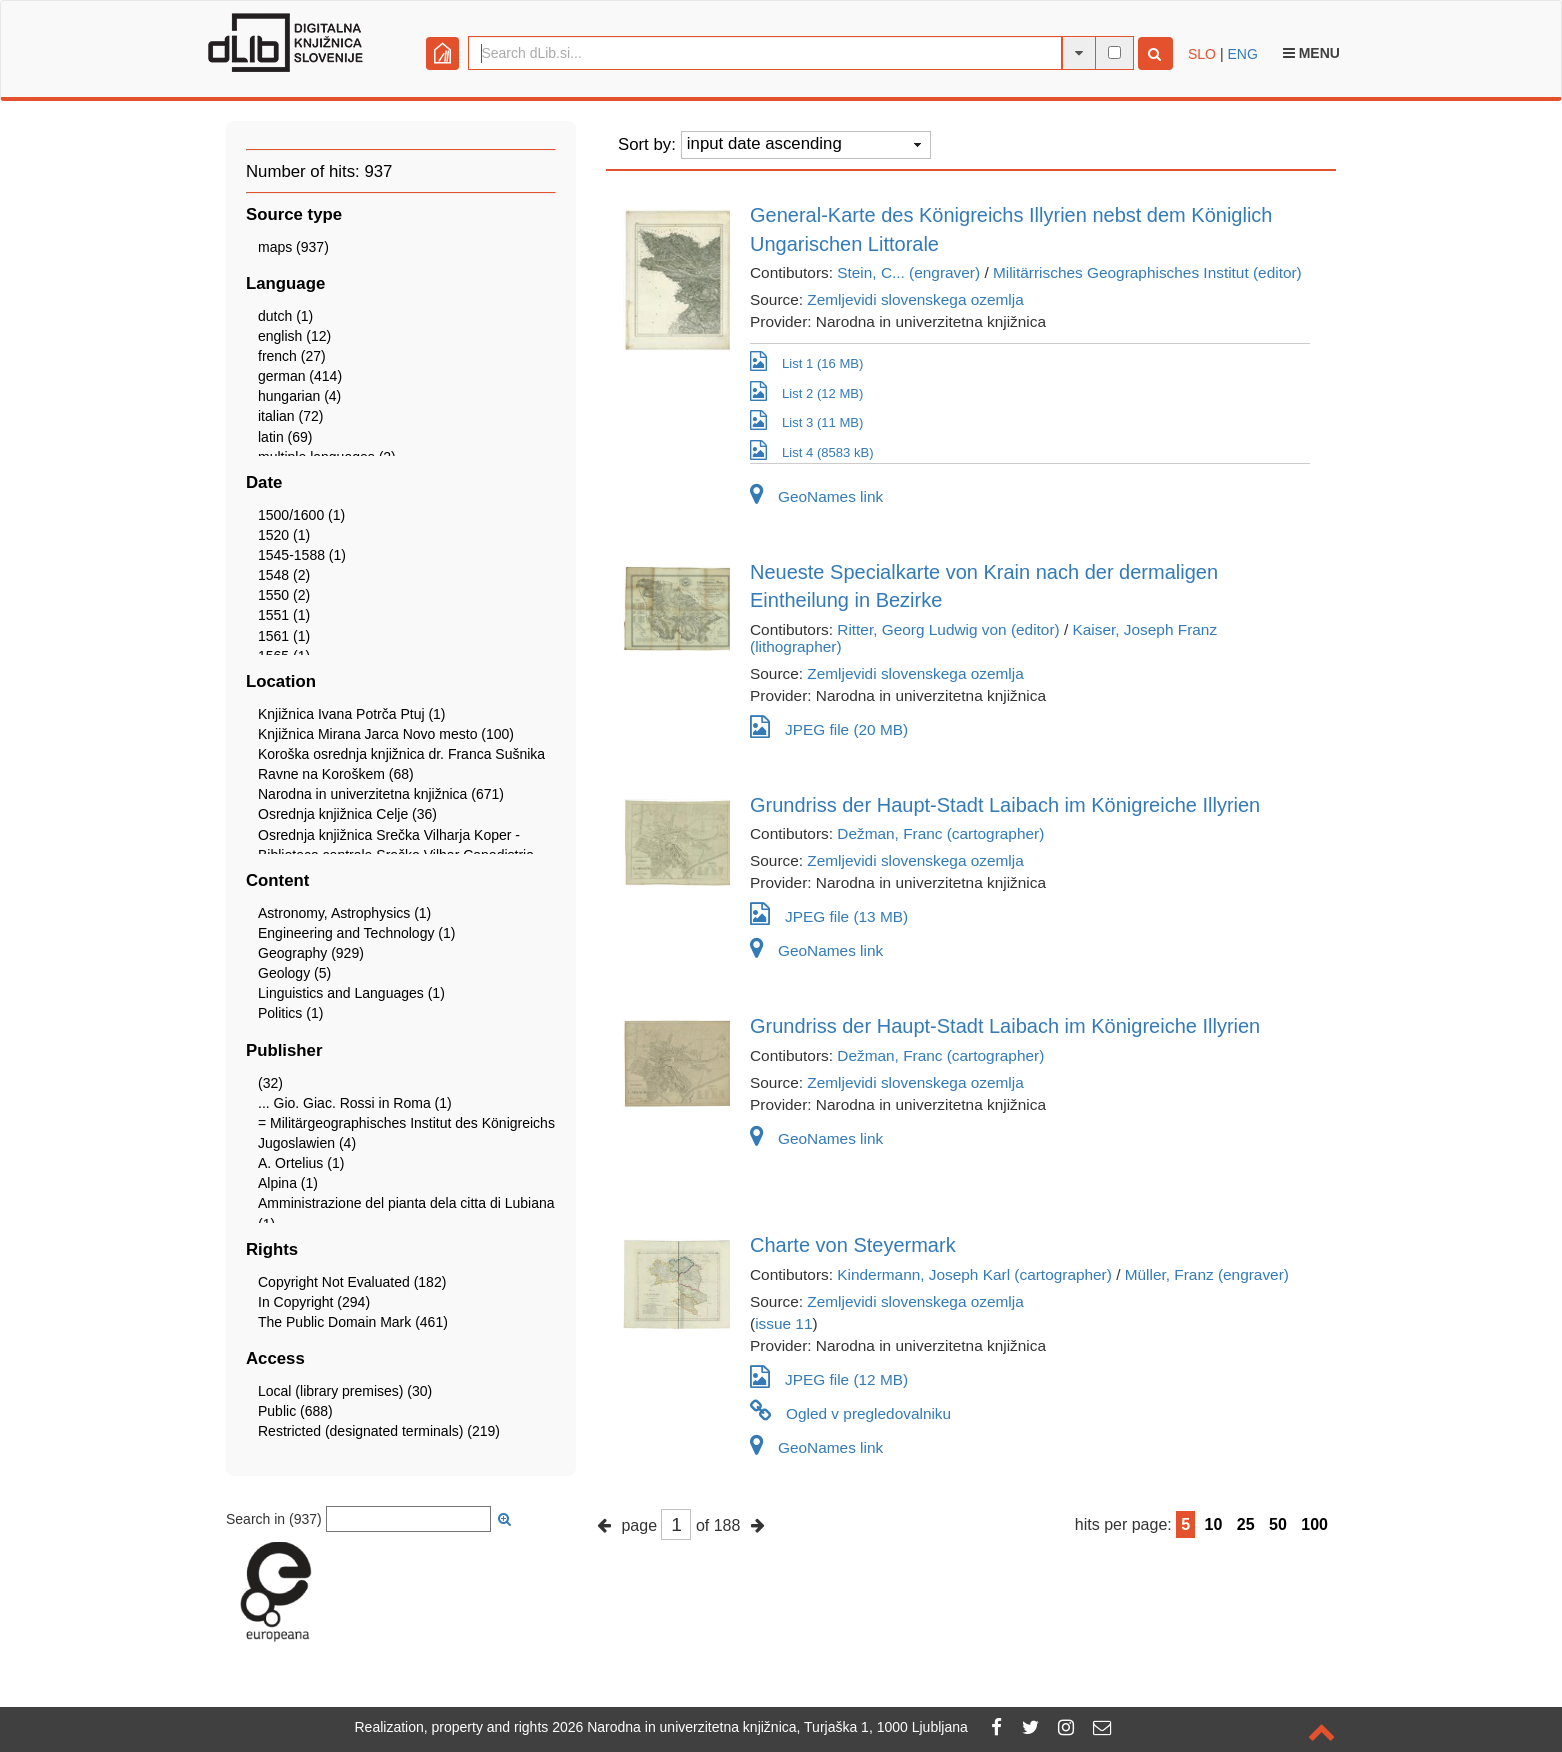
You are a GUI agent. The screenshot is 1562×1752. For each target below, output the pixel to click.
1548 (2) (284, 575)
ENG (1242, 54)
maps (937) (293, 247)
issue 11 (783, 1323)
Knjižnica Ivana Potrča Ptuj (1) (352, 714)
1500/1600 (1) (301, 515)
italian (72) (290, 416)
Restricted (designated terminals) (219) (379, 1431)
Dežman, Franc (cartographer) (940, 833)
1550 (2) (284, 595)
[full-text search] (1114, 52)
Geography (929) (311, 953)
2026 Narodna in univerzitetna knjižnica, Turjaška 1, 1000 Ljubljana (760, 1727)
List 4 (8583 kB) (812, 451)
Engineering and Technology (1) (356, 933)
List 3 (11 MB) (806, 421)
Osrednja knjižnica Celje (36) (347, 814)
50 (1278, 1524)
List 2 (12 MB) (806, 392)
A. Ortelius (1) (301, 1163)
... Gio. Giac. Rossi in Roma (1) (355, 1103)
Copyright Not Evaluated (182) (352, 1282)
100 (1314, 1524)
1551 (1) (284, 615)
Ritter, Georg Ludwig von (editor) (948, 629)
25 (1246, 1524)
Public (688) (295, 1411)
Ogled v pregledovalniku (850, 1413)
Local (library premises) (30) (345, 1391)
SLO (1202, 54)
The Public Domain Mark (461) (353, 1322)
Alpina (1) (288, 1183)
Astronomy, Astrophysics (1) (344, 913)
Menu (1311, 53)
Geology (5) (294, 973)
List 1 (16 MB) (806, 362)
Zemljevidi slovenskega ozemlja (915, 299)
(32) (270, 1083)
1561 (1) (284, 636)
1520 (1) (284, 535)
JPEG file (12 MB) (829, 1376)
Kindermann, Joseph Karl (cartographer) (974, 1274)
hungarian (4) (299, 396)
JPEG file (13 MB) (829, 913)
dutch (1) (285, 316)
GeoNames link (816, 496)
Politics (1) (290, 1013)
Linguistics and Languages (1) (351, 993)
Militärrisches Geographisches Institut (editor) (1147, 272)
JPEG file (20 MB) (829, 726)
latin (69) (285, 437)
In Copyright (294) (314, 1302)
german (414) (300, 376)
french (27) (292, 356)
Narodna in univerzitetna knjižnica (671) (381, 794)
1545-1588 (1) (302, 555)
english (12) (294, 336)
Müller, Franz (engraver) (1207, 1274)
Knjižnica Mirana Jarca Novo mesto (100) (386, 734)
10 (1214, 1524)
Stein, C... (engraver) (908, 272)
